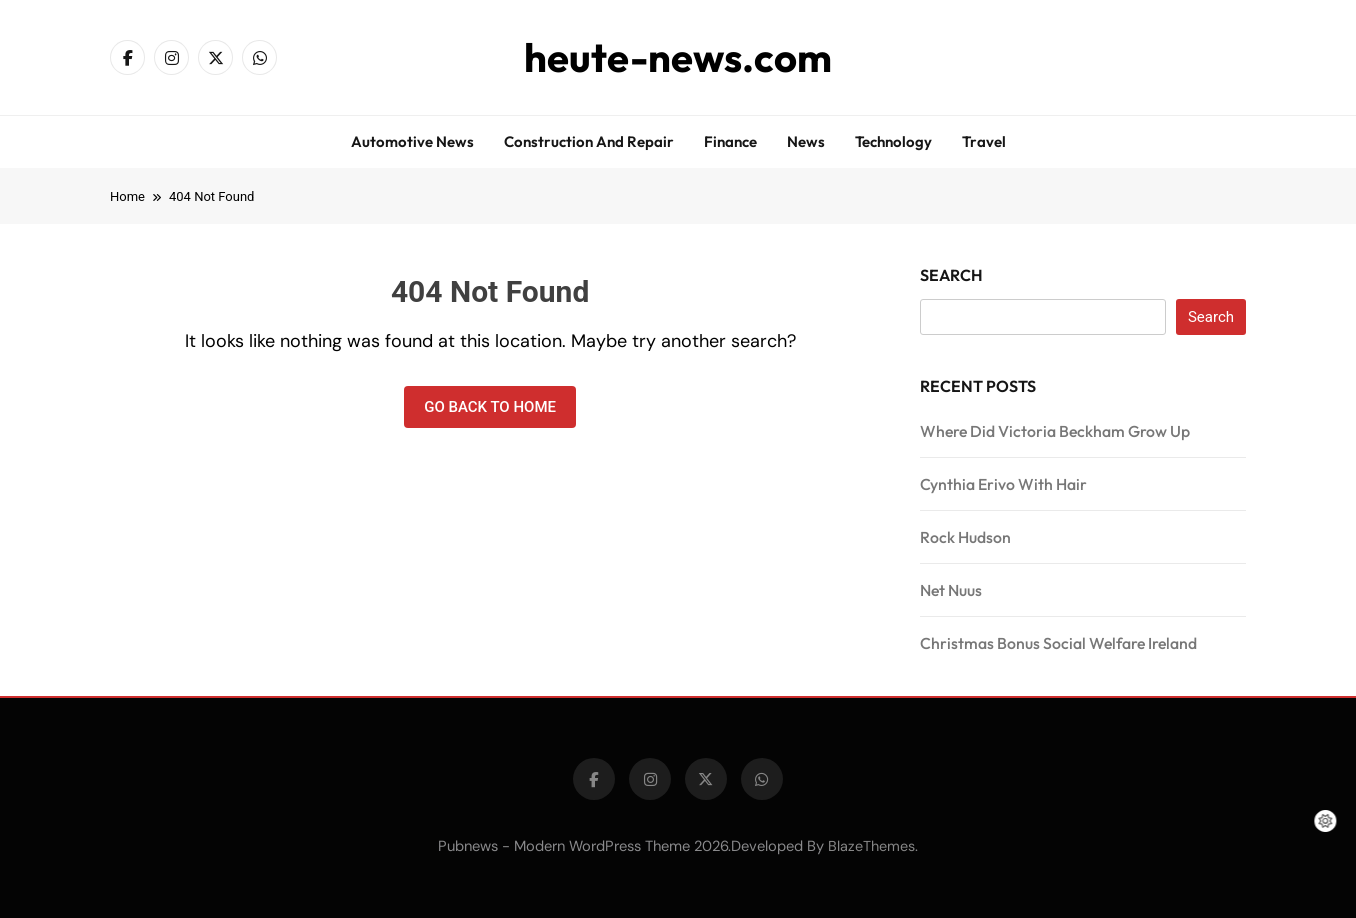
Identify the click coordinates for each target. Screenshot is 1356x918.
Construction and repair (589, 141)
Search (951, 275)
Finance (730, 141)
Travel (984, 141)
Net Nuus (951, 590)
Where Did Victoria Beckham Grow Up (1055, 431)
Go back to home (490, 407)
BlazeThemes (871, 846)
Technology (893, 141)
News (806, 141)
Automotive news (412, 141)
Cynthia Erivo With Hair (1003, 484)
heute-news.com (678, 57)
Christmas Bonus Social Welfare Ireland (1058, 643)
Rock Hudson (965, 537)
